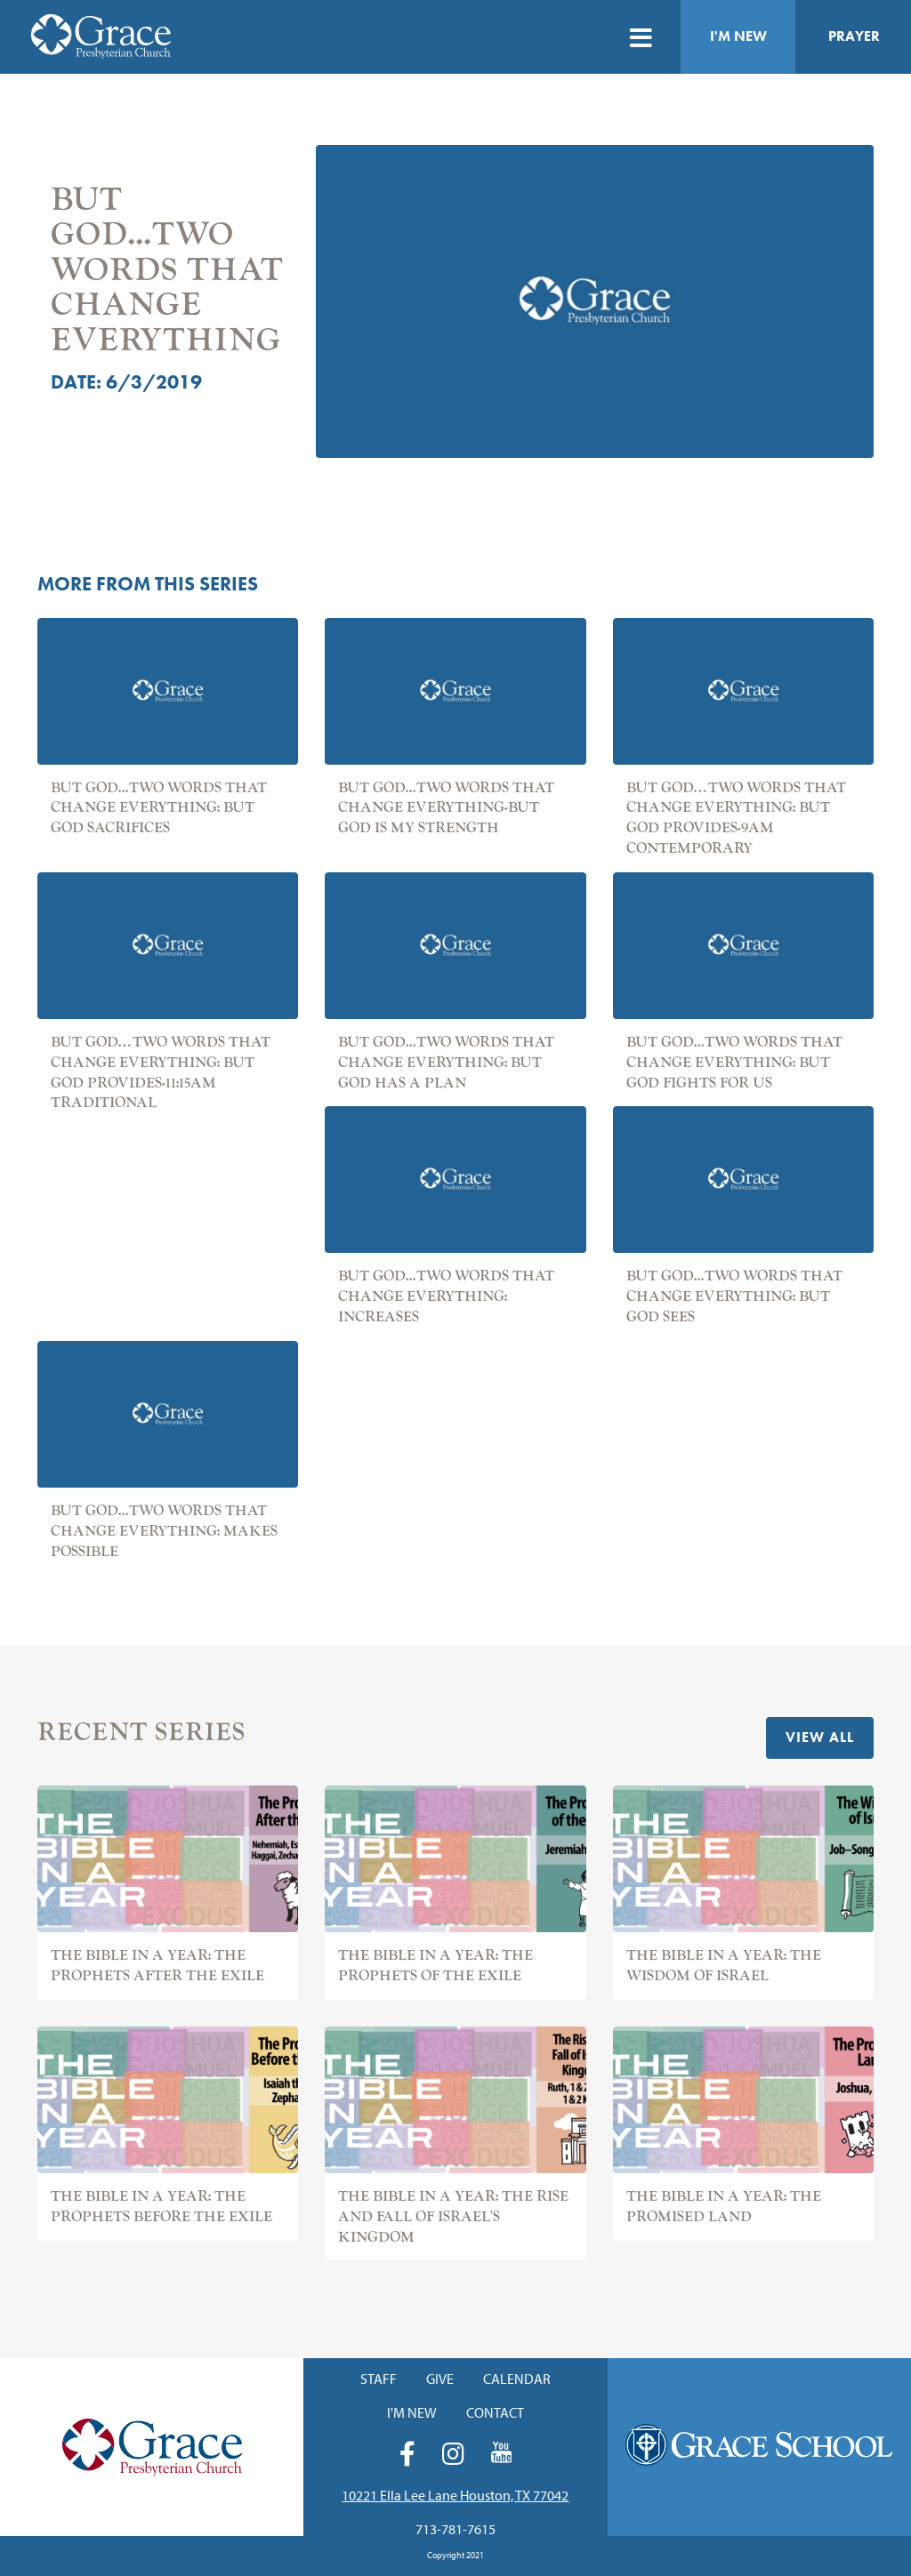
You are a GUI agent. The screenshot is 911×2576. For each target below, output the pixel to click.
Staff (378, 2378)
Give (440, 2378)
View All (820, 1737)
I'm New (738, 36)
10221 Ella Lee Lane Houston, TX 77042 (455, 2495)
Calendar (517, 2378)
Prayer (854, 36)
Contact (495, 2412)
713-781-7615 (455, 2529)
